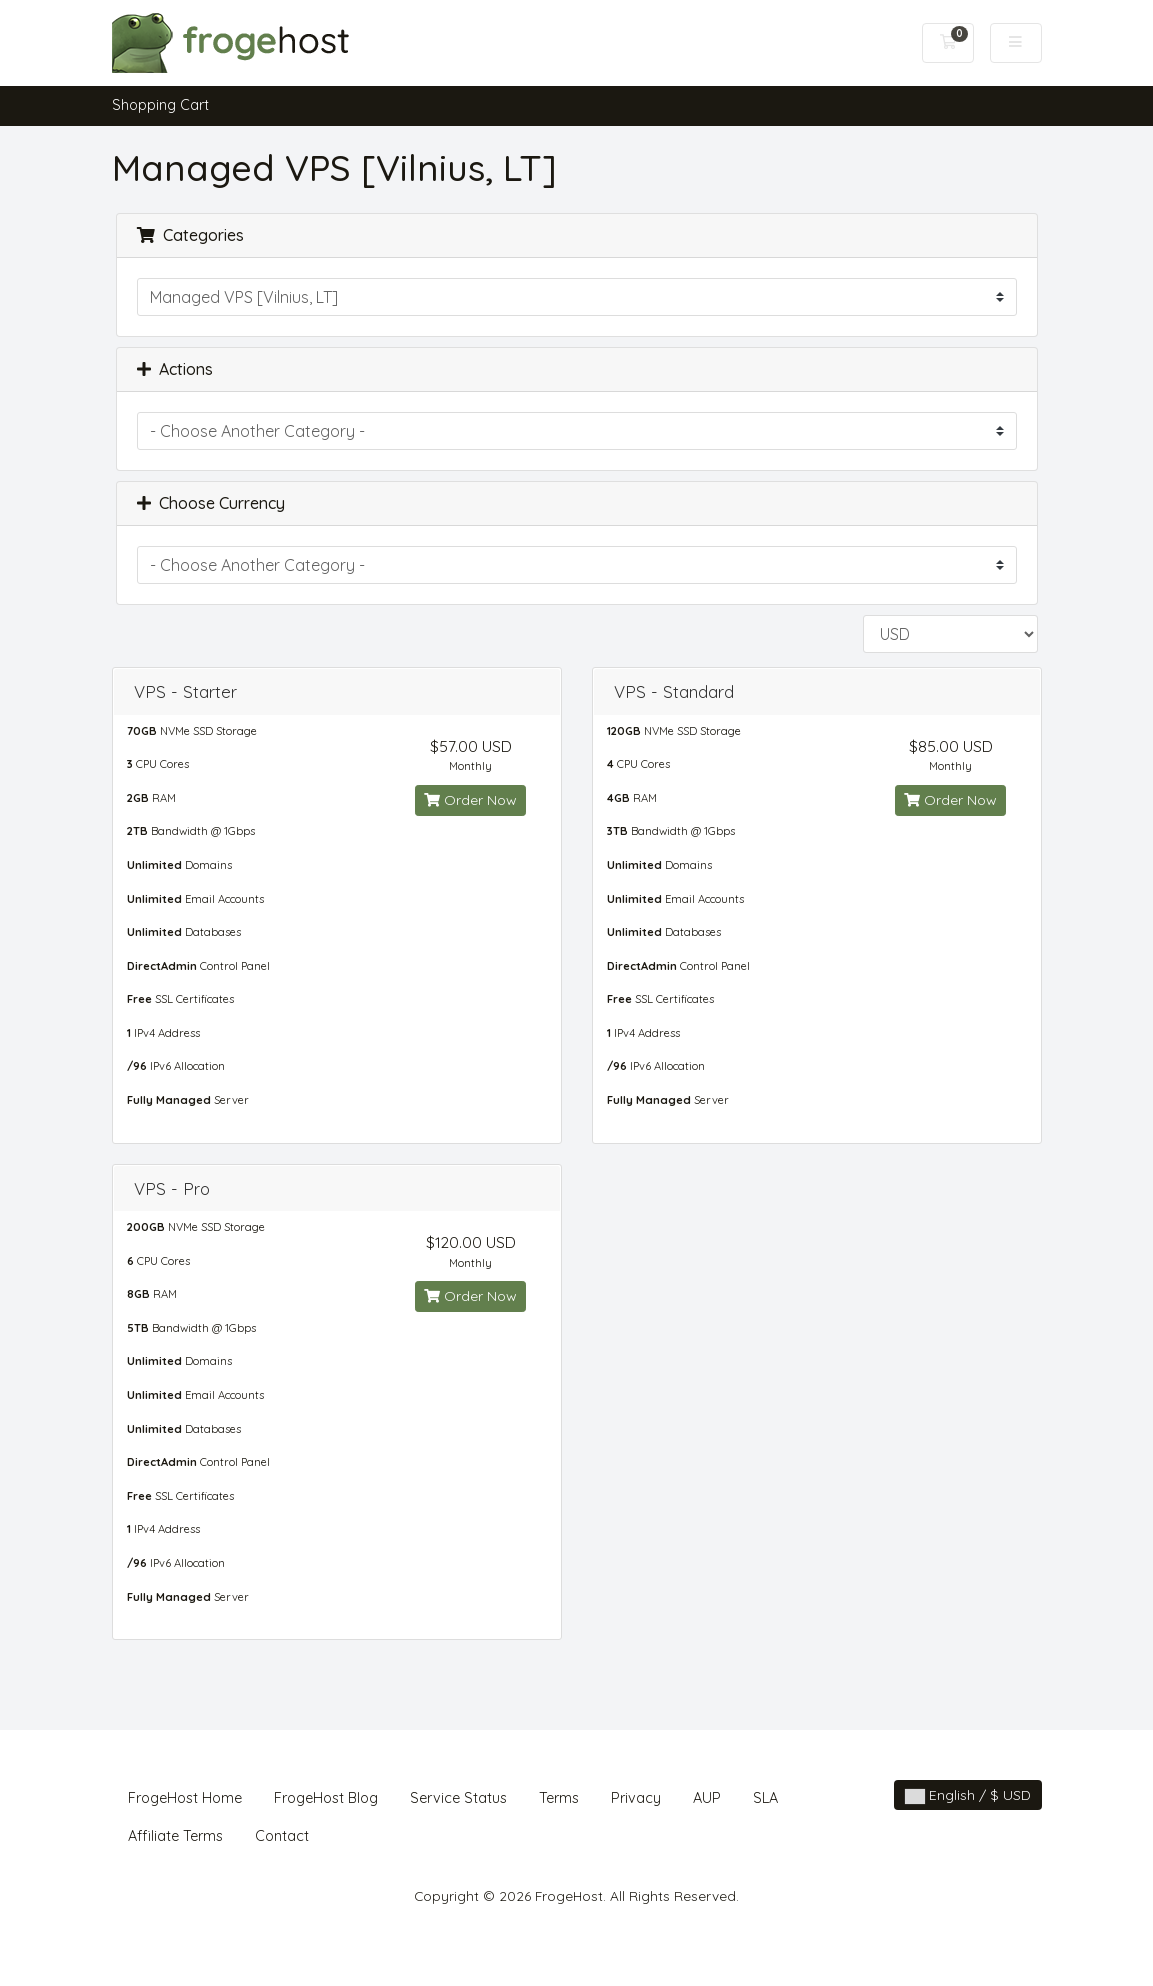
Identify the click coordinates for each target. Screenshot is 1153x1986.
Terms (559, 1798)
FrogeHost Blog (326, 1798)
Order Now (470, 800)
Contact (282, 1836)
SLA (765, 1798)
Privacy (636, 1798)
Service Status (458, 1798)
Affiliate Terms (175, 1836)
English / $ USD (968, 1795)
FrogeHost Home (185, 1798)
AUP (707, 1798)
